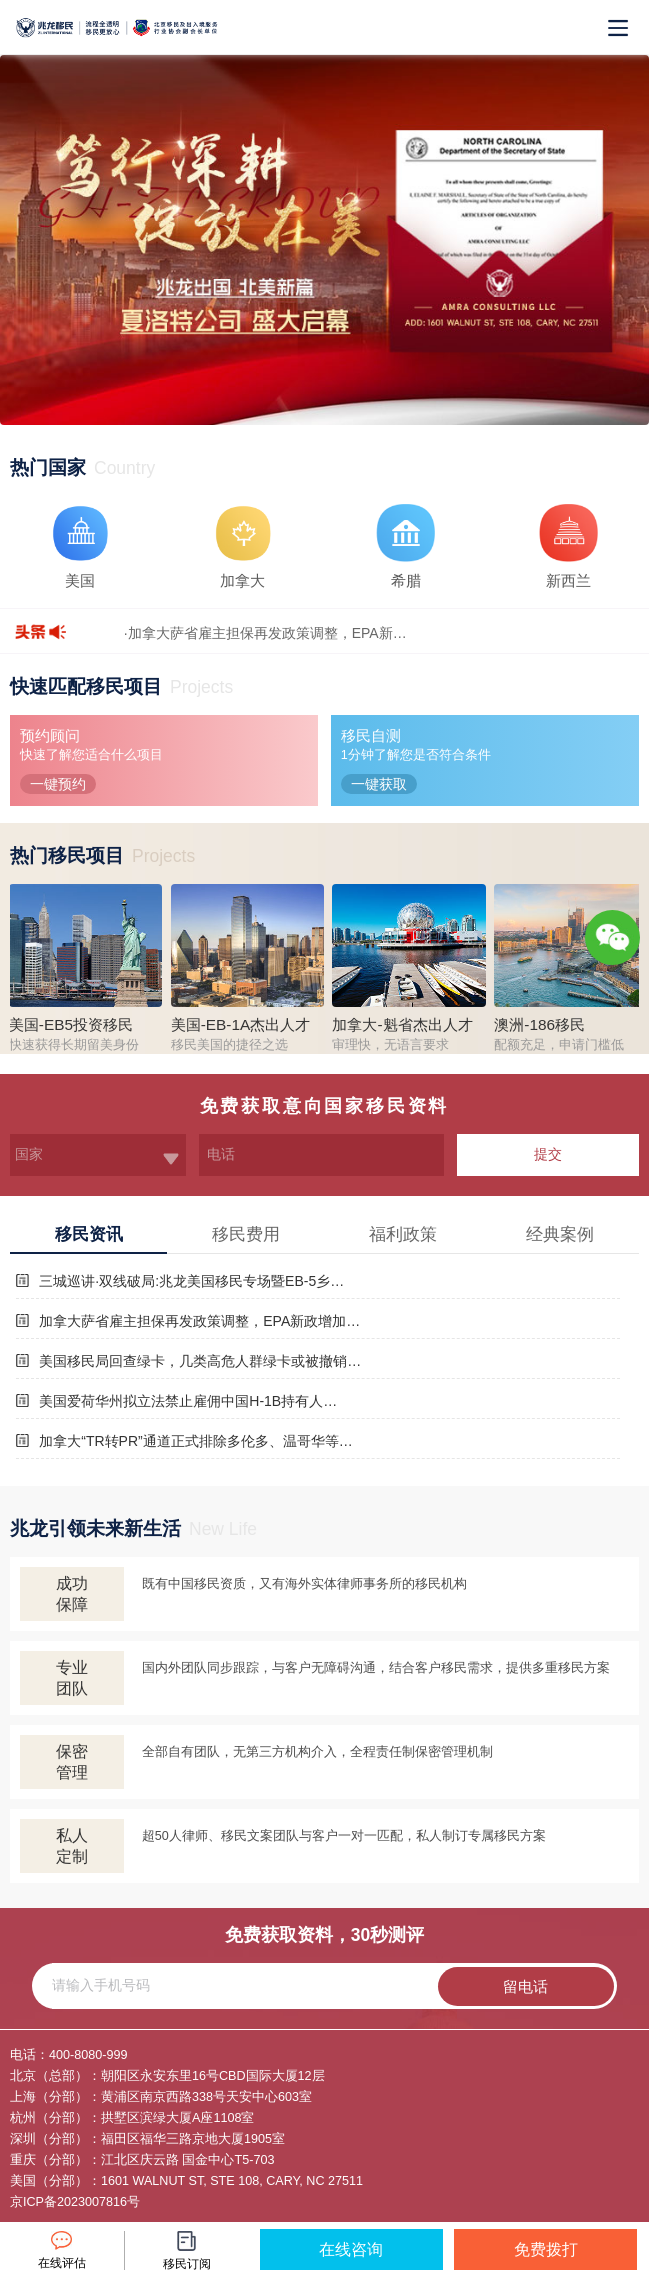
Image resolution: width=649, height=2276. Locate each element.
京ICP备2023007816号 (75, 2202)
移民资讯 (89, 1234)
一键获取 (379, 784)
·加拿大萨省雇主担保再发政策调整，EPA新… (265, 633)
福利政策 (403, 1234)
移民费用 (246, 1234)
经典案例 (560, 1234)
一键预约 (58, 784)
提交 (548, 1154)
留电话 (525, 1986)
